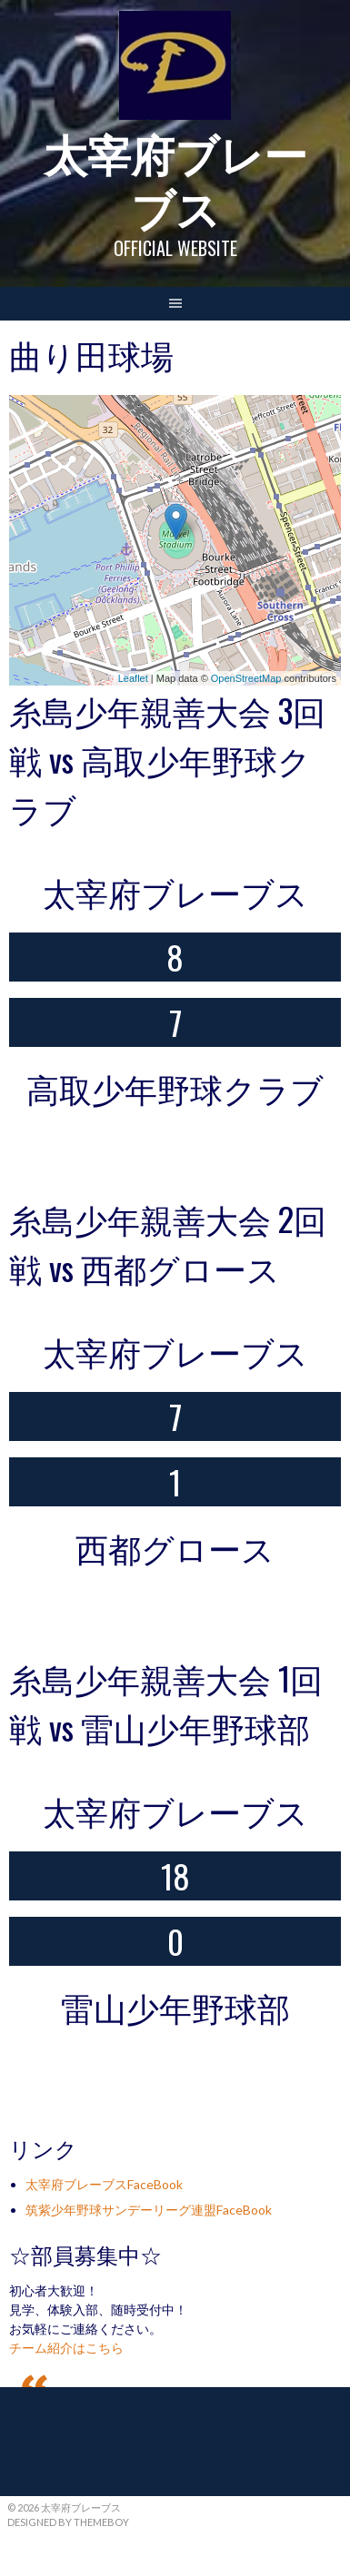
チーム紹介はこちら (66, 2347)
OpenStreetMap (246, 678)
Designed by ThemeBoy (68, 2522)
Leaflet (133, 678)
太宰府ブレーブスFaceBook (104, 2184)
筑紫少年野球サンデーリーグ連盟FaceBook (148, 2209)
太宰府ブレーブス (175, 179)
